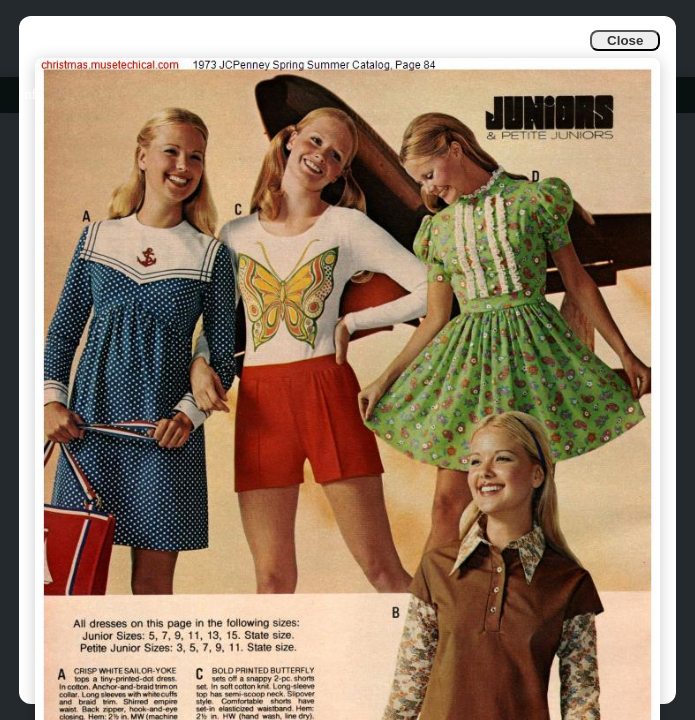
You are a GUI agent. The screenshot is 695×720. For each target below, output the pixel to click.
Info (31, 94)
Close (625, 40)
